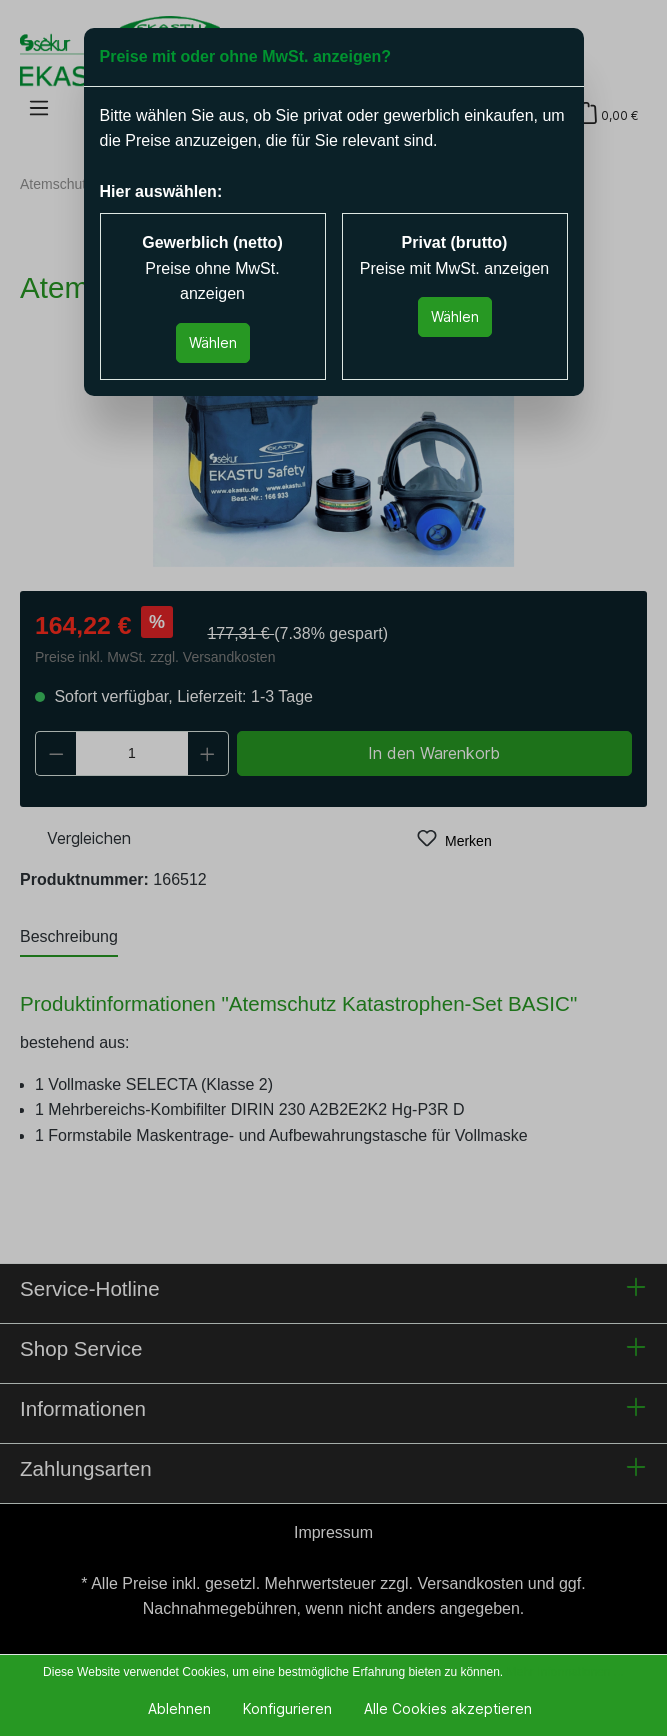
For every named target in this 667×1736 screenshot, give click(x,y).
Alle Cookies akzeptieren (448, 1708)
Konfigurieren (287, 1708)
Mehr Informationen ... (564, 1672)
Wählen (213, 342)
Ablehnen (179, 1708)
